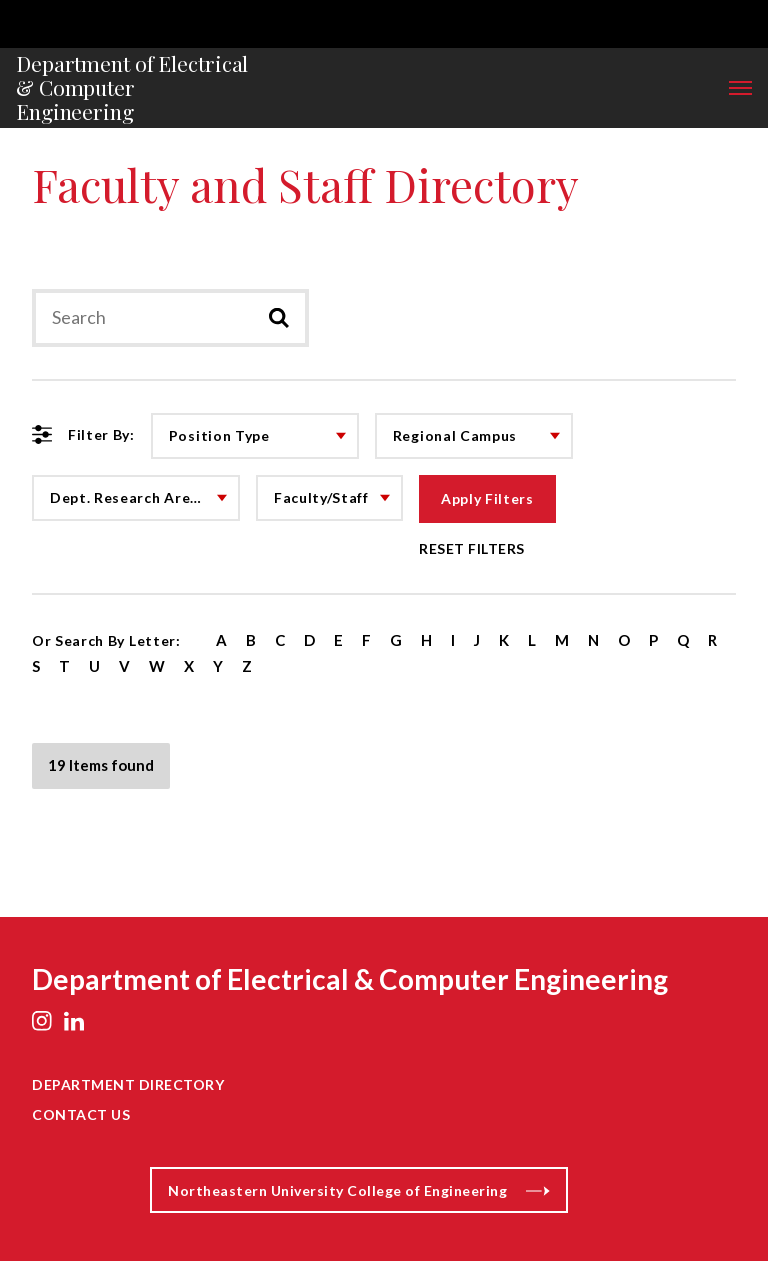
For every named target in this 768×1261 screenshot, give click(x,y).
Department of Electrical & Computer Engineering (132, 88)
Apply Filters (487, 498)
